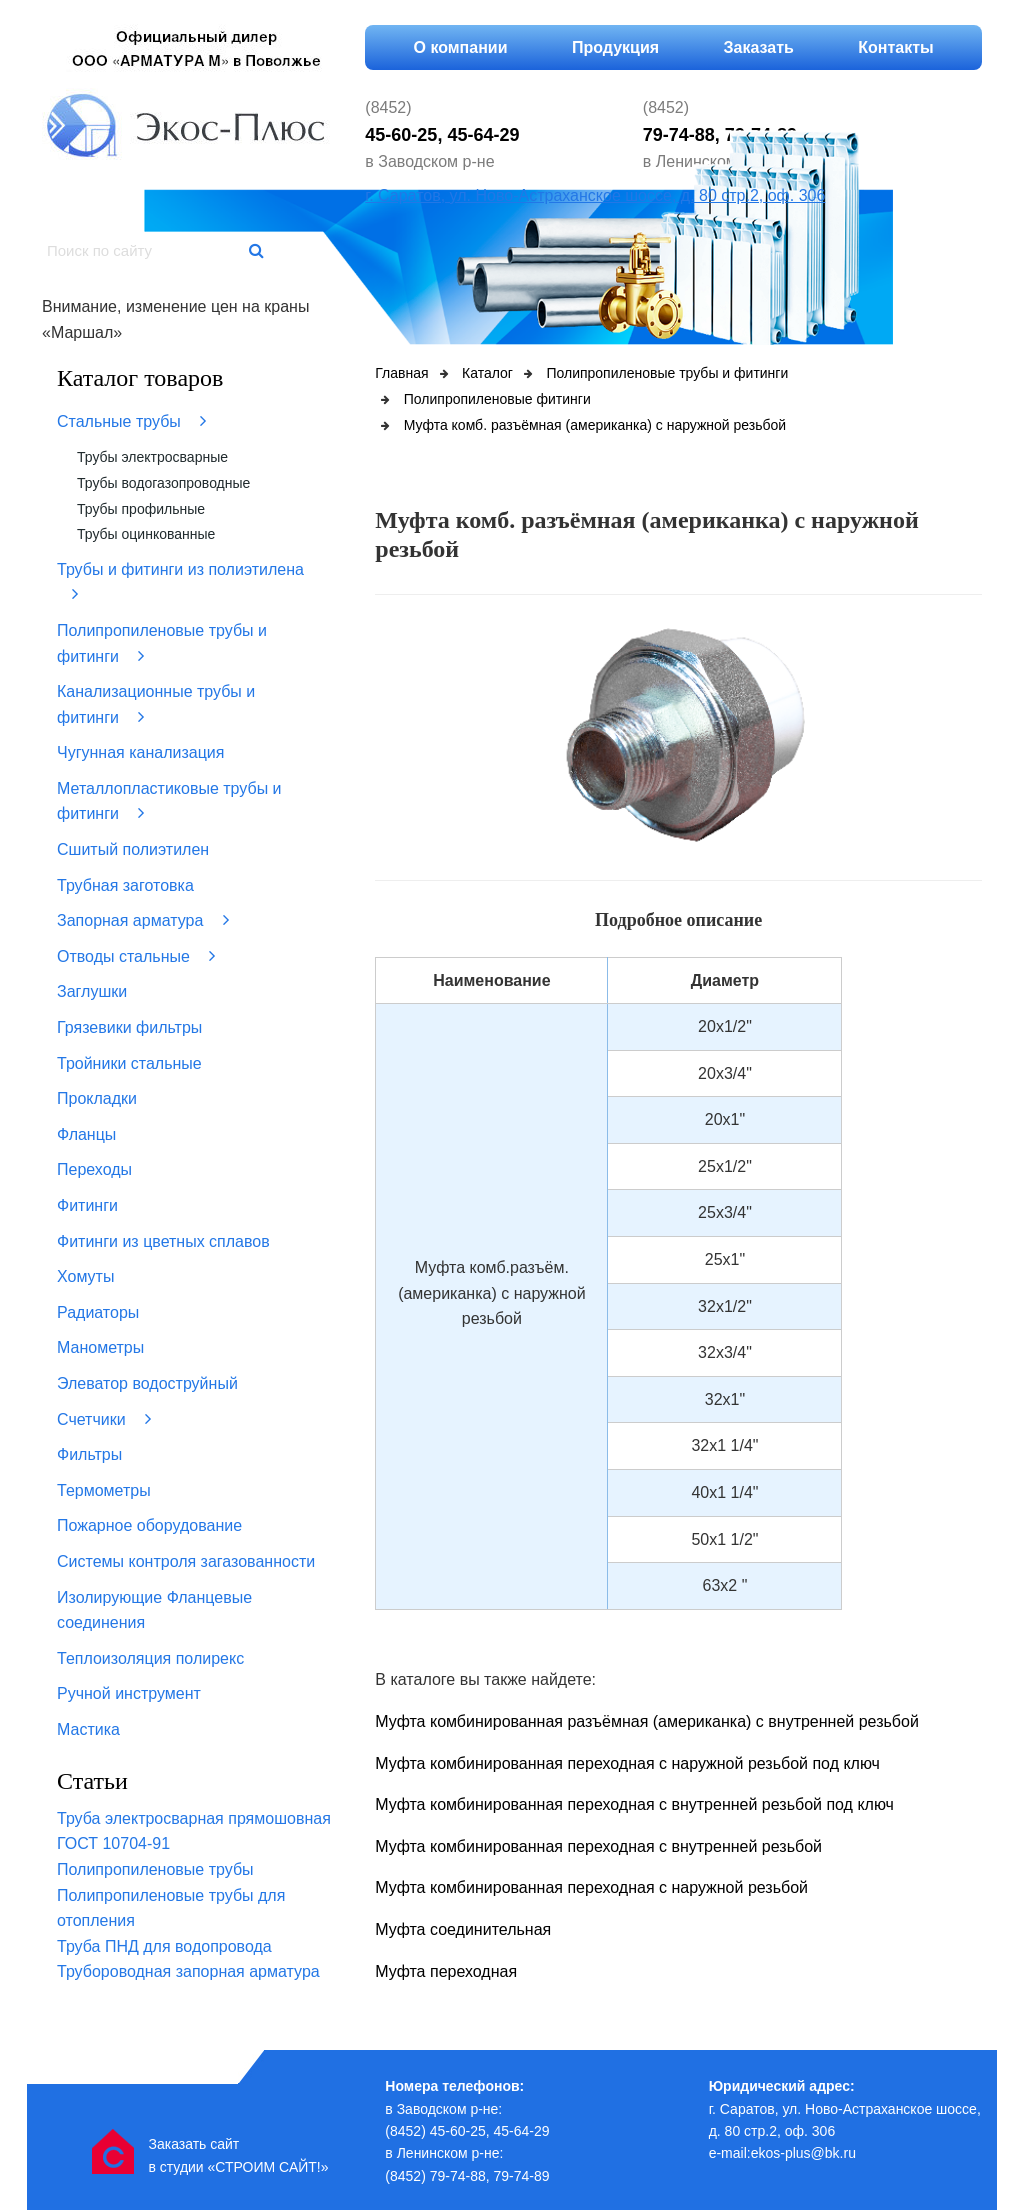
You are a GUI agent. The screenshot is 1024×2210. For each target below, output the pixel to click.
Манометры (100, 1347)
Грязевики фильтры (129, 1027)
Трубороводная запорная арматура (188, 1971)
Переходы (94, 1169)
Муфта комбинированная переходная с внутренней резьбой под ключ (634, 1804)
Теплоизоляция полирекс (150, 1658)
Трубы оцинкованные (146, 534)
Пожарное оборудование (149, 1525)
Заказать (759, 47)
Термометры (104, 1490)
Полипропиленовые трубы (155, 1869)
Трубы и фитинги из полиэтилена (180, 582)
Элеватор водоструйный (147, 1383)
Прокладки (97, 1098)
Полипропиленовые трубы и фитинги (162, 643)
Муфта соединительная (463, 1929)
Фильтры (89, 1454)
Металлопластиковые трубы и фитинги (169, 801)
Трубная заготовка (125, 885)
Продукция (615, 47)
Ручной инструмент (129, 1693)
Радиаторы (98, 1312)
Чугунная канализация (140, 752)
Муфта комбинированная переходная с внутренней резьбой (598, 1846)
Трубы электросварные (152, 457)
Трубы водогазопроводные (163, 483)
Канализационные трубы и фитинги (156, 704)
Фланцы (86, 1134)
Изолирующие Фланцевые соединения (154, 1610)
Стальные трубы (131, 421)
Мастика (88, 1729)
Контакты (895, 47)
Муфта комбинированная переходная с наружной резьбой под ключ (627, 1763)
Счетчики (104, 1419)
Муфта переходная (446, 1971)
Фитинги (87, 1205)
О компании (461, 47)
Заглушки (92, 991)
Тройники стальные (129, 1063)
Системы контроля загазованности (186, 1561)
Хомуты (85, 1276)
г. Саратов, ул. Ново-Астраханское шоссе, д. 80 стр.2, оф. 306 (595, 195)
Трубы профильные (141, 509)
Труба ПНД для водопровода (164, 1946)
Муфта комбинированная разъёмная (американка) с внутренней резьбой (647, 1721)
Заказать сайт (193, 2144)
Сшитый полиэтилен (133, 849)
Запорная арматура (143, 920)
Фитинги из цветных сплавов (163, 1241)
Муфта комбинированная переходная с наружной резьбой (591, 1887)
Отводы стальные (136, 956)
